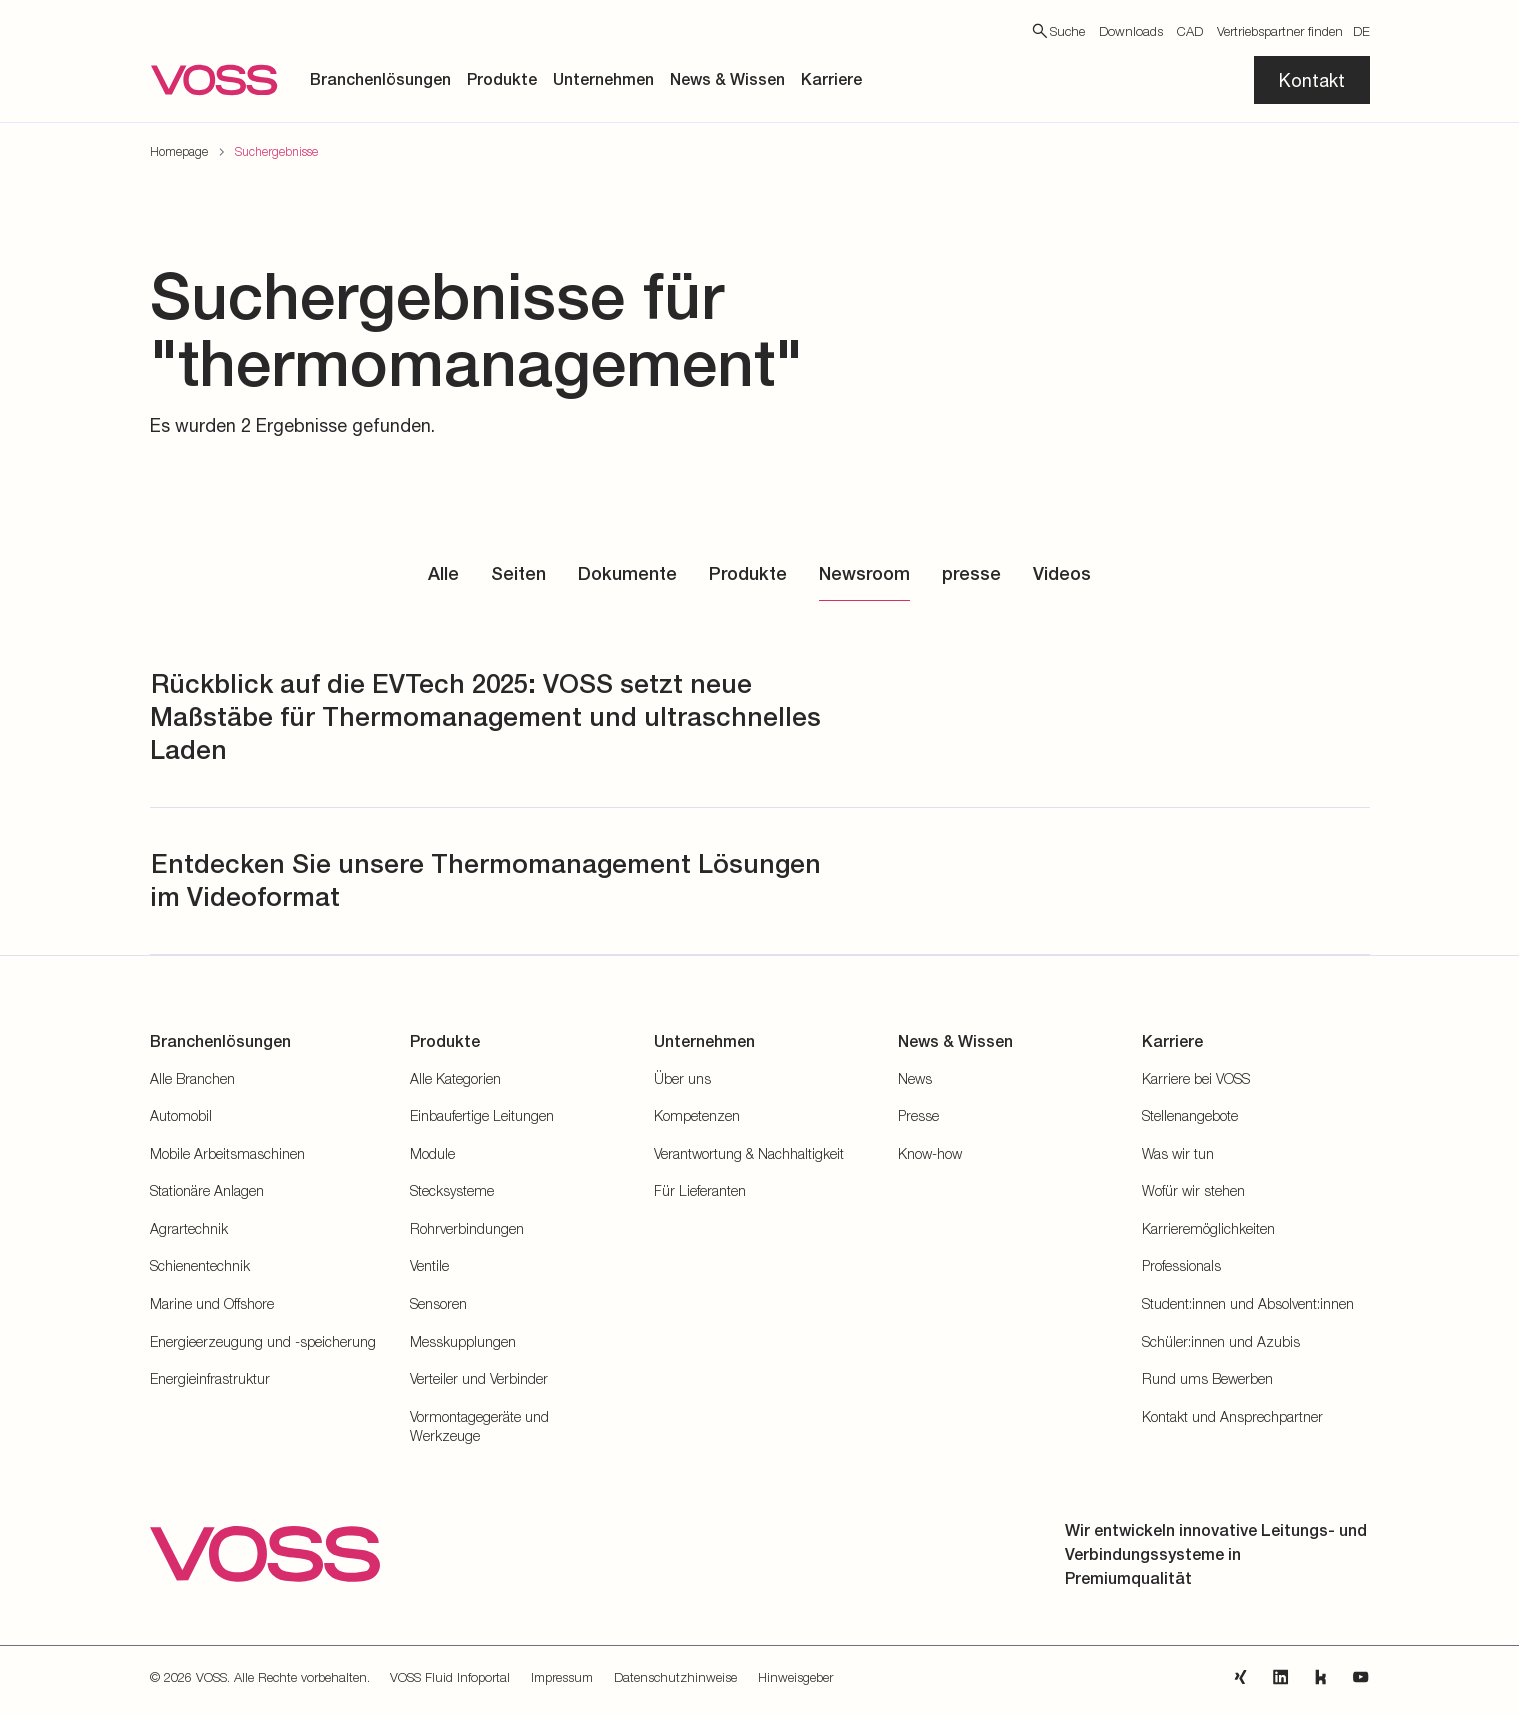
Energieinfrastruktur (210, 1378)
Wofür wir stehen (1193, 1190)
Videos (1062, 573)
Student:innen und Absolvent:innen (1248, 1303)
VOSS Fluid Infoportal (450, 1677)
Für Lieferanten (700, 1190)
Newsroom (864, 573)
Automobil (181, 1115)
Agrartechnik (189, 1228)
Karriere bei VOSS (1196, 1078)
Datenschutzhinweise (675, 1677)
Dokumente (627, 573)
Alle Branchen (192, 1078)
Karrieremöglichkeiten (1208, 1228)
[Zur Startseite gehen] (214, 80)
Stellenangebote (1190, 1115)
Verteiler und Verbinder (479, 1378)
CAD (1190, 31)
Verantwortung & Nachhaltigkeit (749, 1153)
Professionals (1181, 1265)
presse (971, 573)
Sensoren (438, 1303)
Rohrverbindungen (467, 1228)
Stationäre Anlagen (207, 1190)
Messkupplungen (463, 1341)
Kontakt (1312, 80)
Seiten (518, 573)
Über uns (682, 1078)
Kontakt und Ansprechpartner (1232, 1416)
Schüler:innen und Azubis (1221, 1341)
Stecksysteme (452, 1190)
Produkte (748, 573)
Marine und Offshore (212, 1303)
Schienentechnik (200, 1265)
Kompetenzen (697, 1115)
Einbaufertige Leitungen (482, 1115)
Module (432, 1153)
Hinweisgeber (795, 1677)
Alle (443, 573)
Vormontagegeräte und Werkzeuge (479, 1426)
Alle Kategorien (455, 1078)
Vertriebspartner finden (1280, 31)
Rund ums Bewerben (1207, 1378)
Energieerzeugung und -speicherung (263, 1341)
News (915, 1078)
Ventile (429, 1265)
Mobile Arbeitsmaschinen (227, 1153)
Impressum (562, 1677)
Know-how (930, 1153)
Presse (918, 1115)
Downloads (1131, 31)
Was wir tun (1178, 1153)
